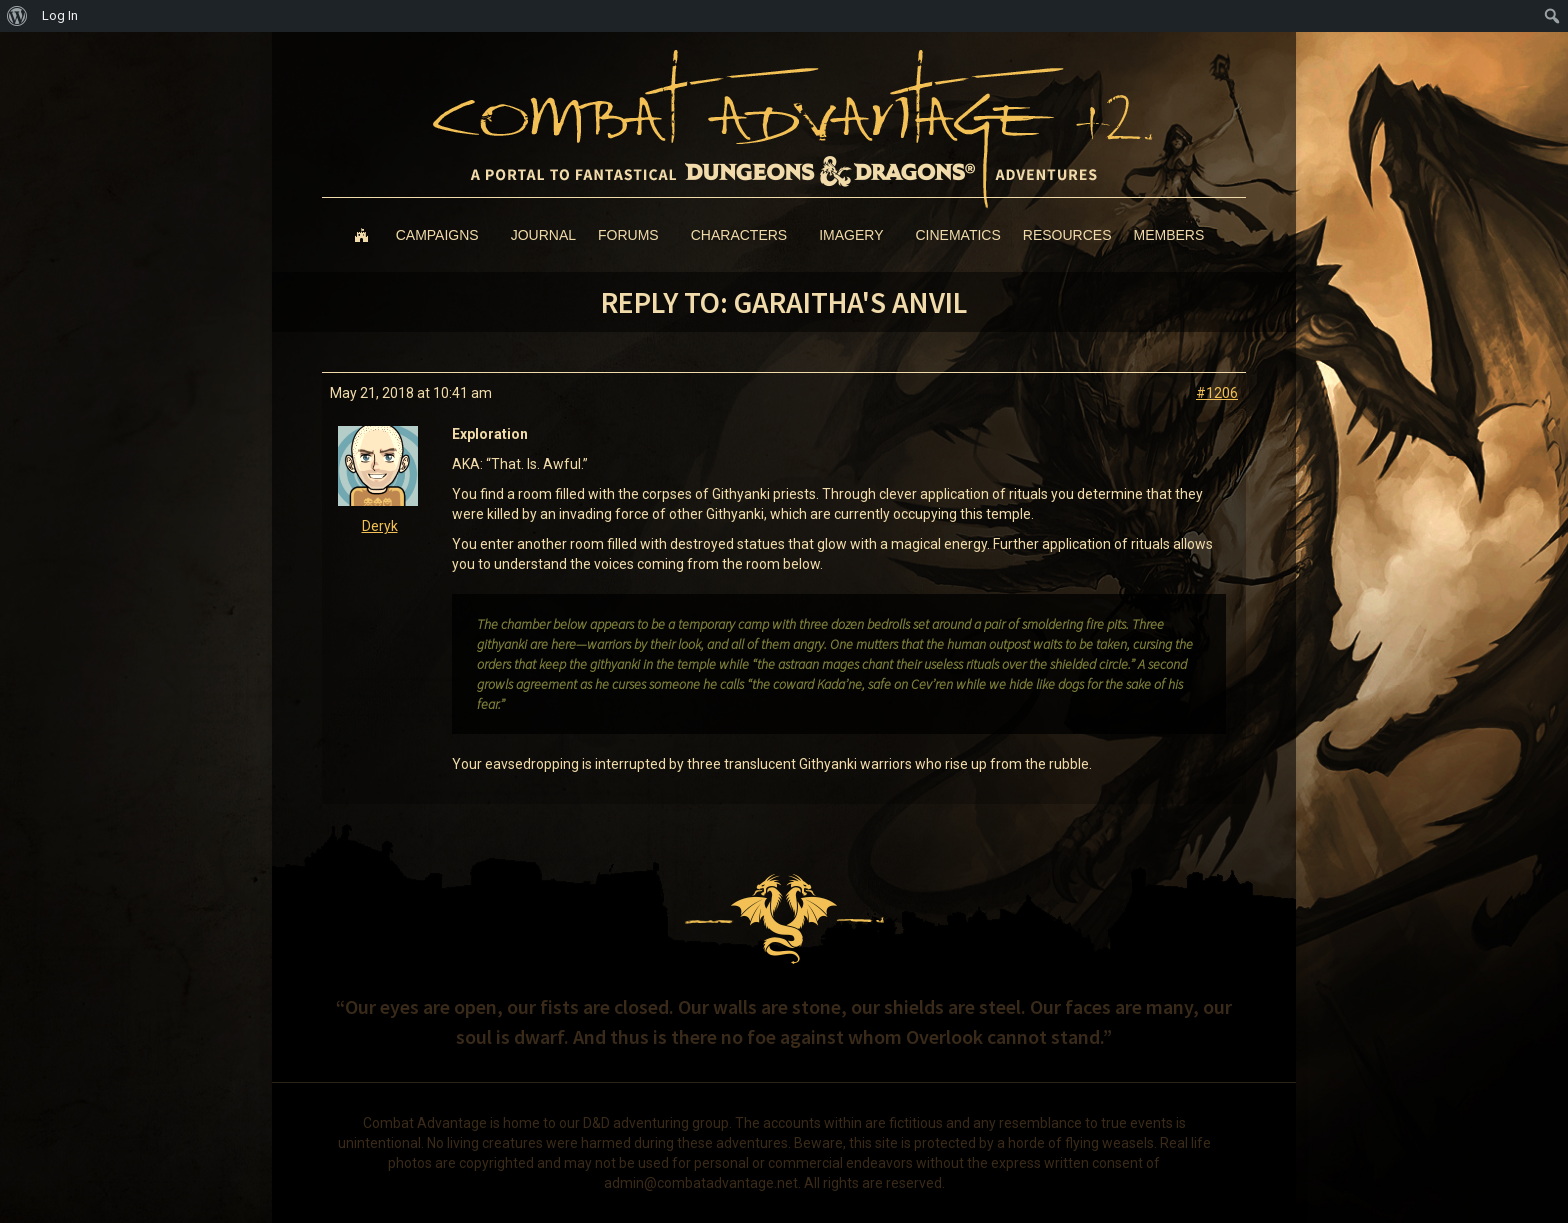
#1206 (1217, 393)
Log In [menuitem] (60, 15)
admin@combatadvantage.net (701, 1183)
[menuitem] (17, 16)
